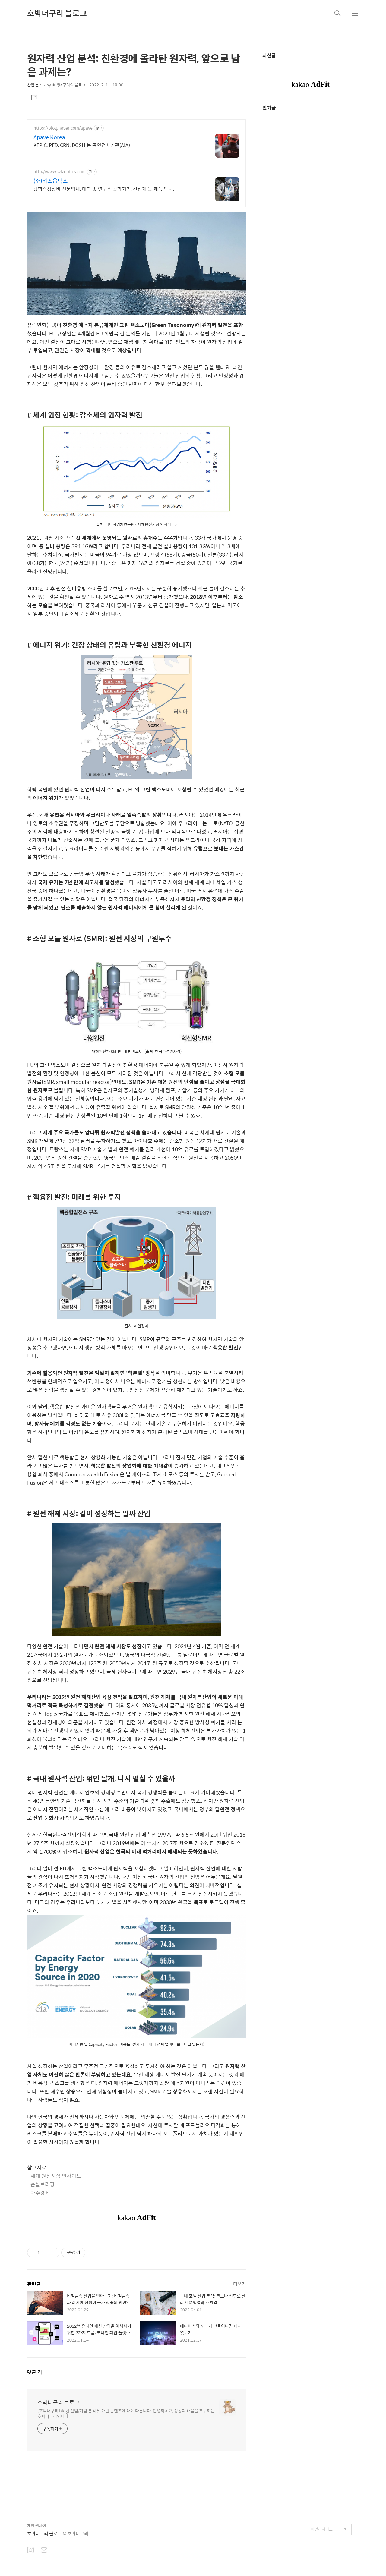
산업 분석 (35, 85)
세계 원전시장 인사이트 (55, 2176)
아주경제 (40, 2193)
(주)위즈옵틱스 (50, 180)
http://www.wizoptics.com (59, 171)
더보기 (239, 2283)
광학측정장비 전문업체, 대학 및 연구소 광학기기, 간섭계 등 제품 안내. (103, 188)
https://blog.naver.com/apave (63, 128)
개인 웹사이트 (38, 2525)
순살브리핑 (42, 2184)
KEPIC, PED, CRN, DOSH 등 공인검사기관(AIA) (81, 145)
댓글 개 (34, 2372)
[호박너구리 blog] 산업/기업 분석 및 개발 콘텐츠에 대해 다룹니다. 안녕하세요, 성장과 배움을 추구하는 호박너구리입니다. (126, 2413)
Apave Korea (49, 137)
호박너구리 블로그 (57, 13)
